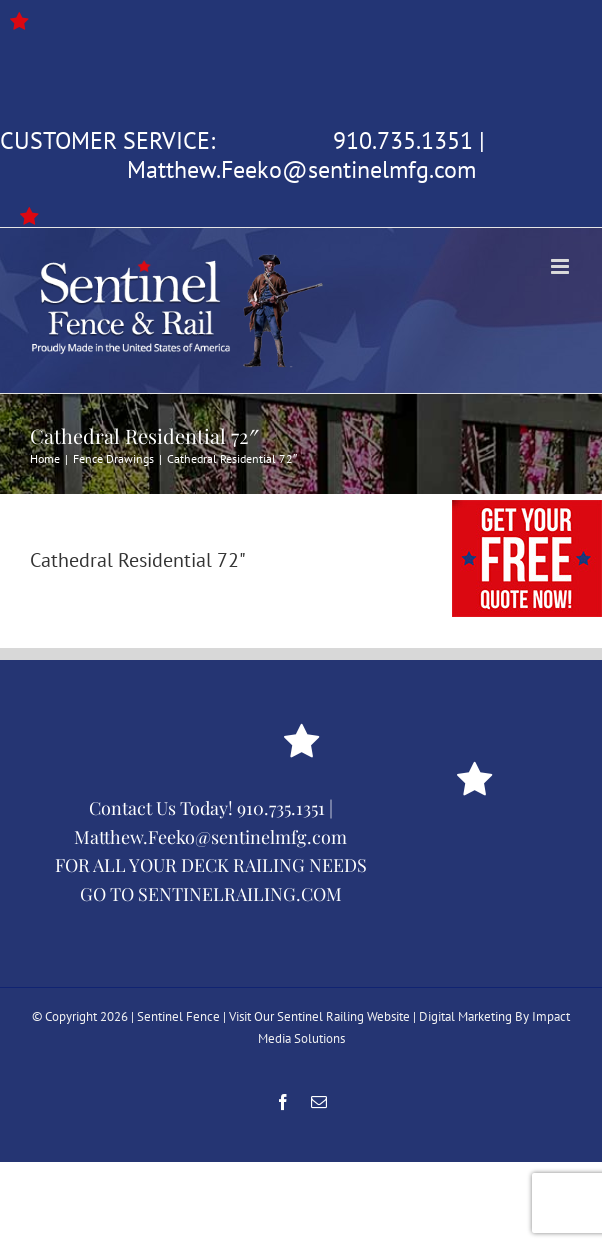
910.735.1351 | (285, 808)
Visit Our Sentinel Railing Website (319, 1016)
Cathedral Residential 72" (138, 560)
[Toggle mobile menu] (561, 266)
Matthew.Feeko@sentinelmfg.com (301, 169)
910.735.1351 (403, 140)
